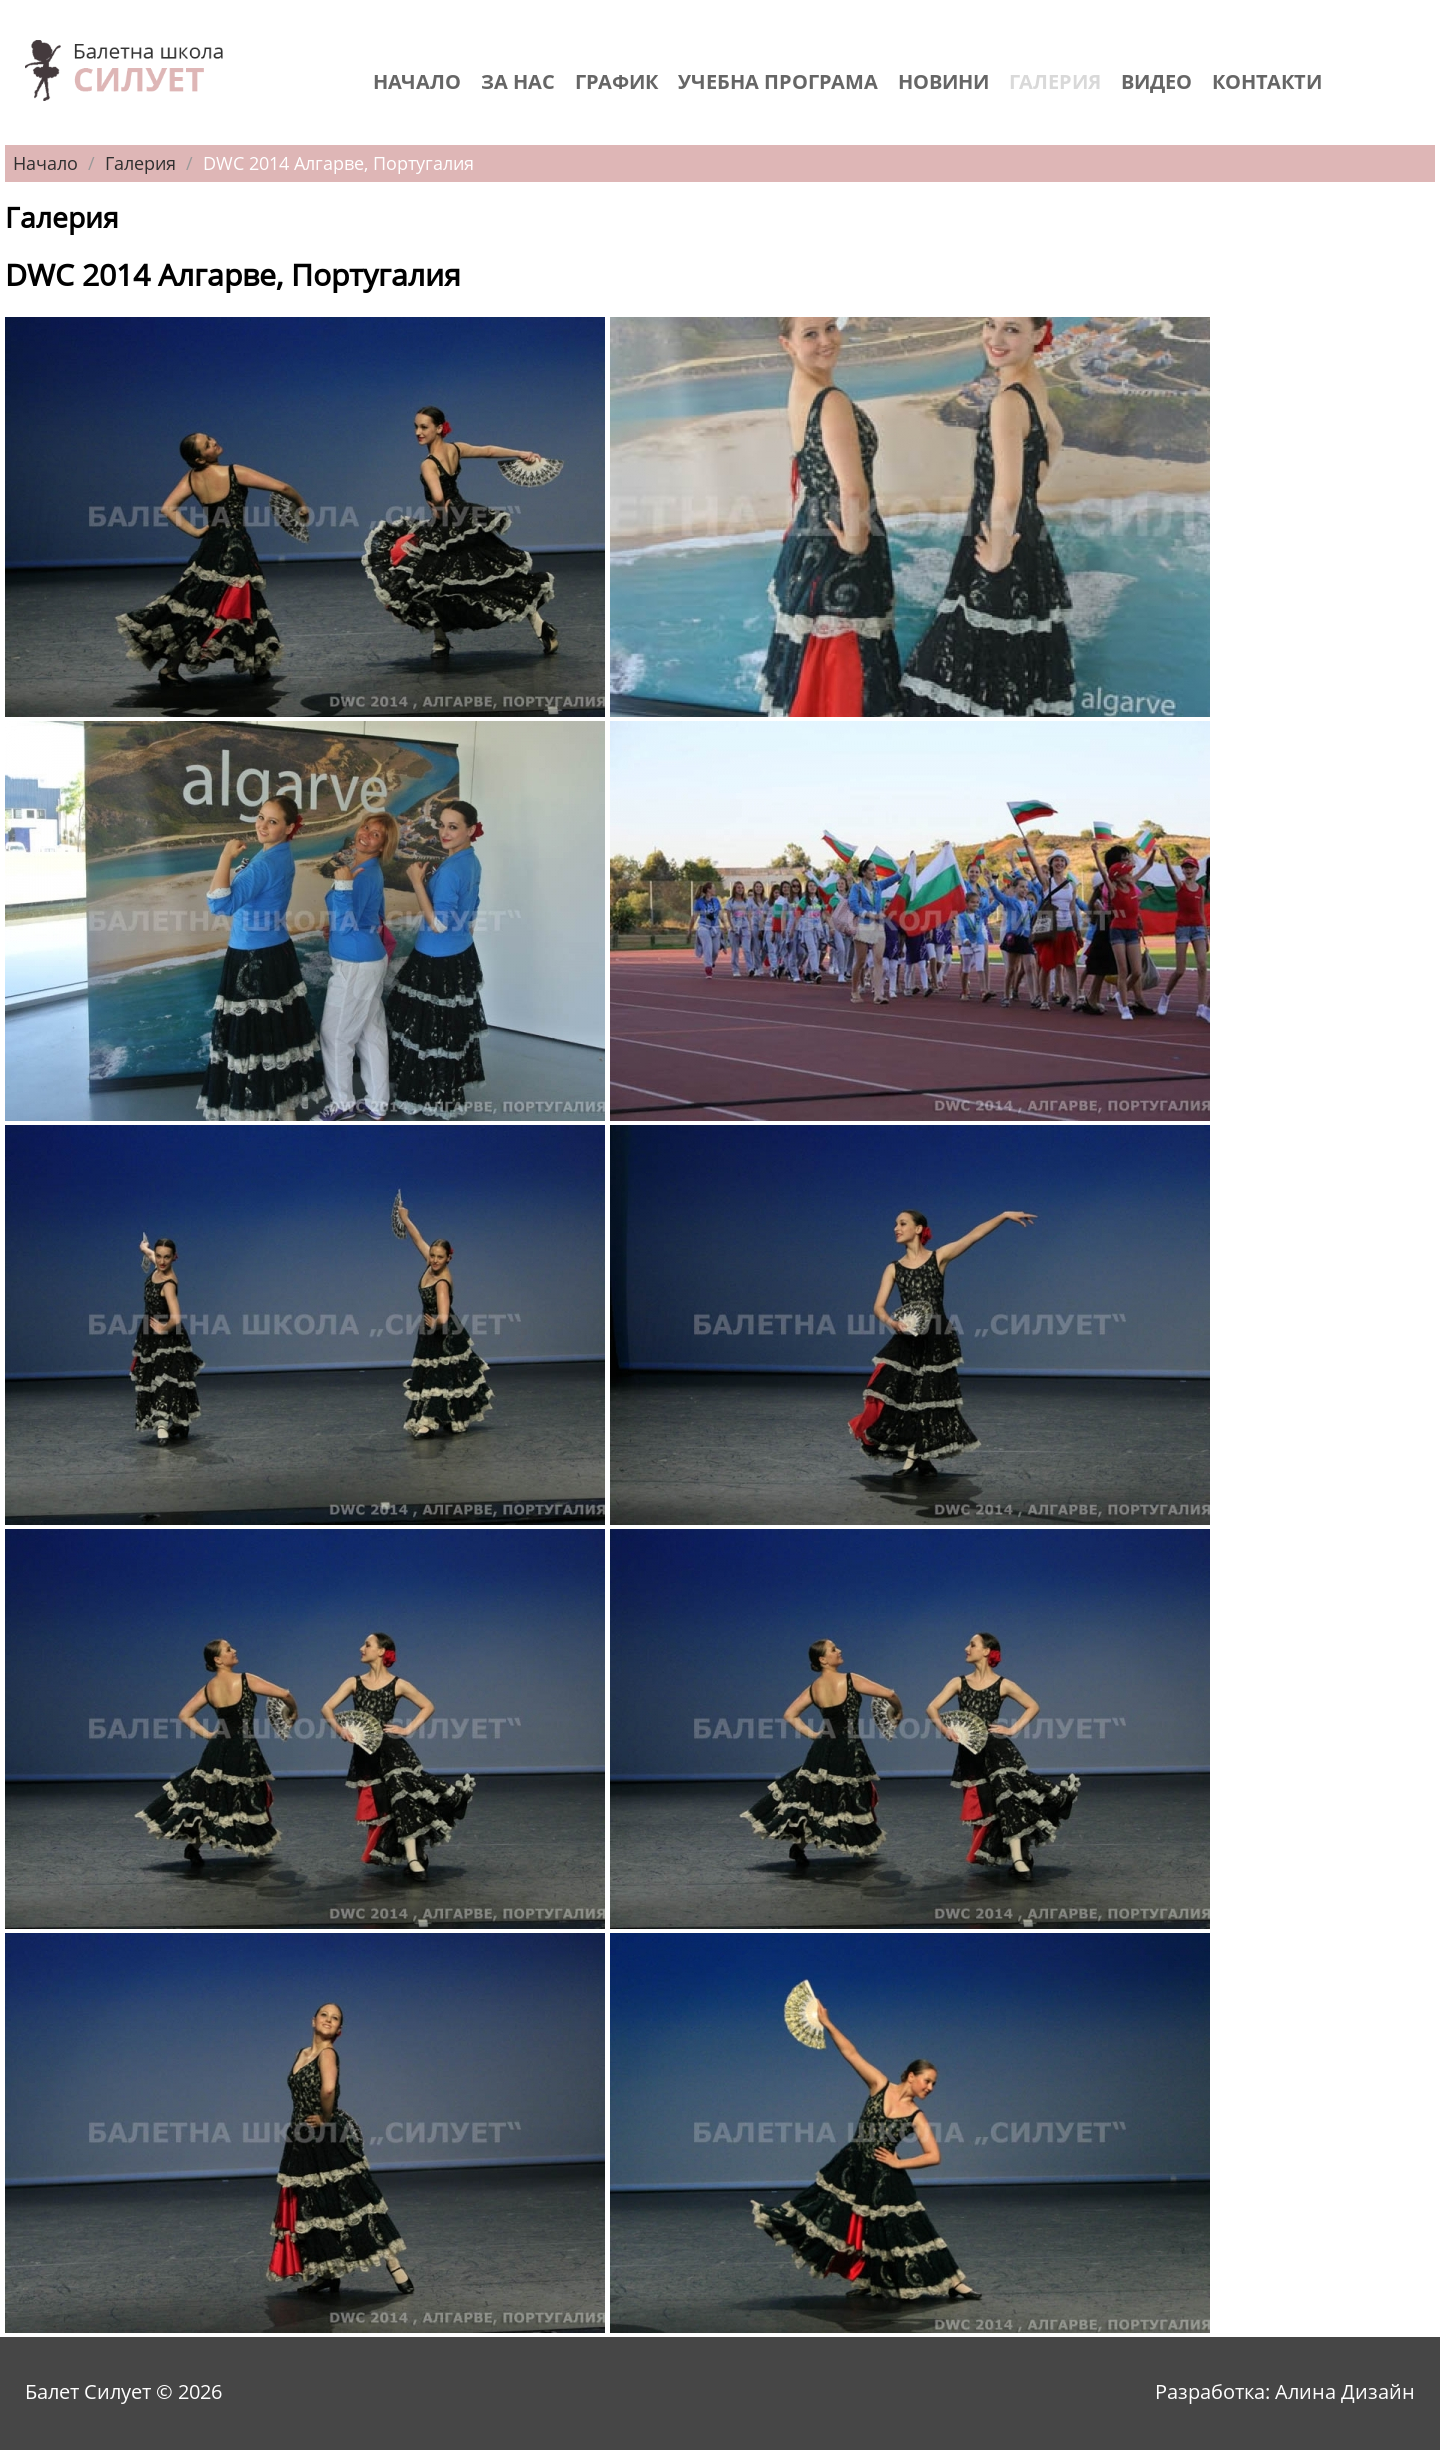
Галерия (1055, 81)
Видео (1156, 81)
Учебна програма (778, 81)
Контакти (1267, 81)
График (616, 81)
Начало (417, 81)
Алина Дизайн (1345, 2391)
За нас (518, 81)
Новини (943, 81)
